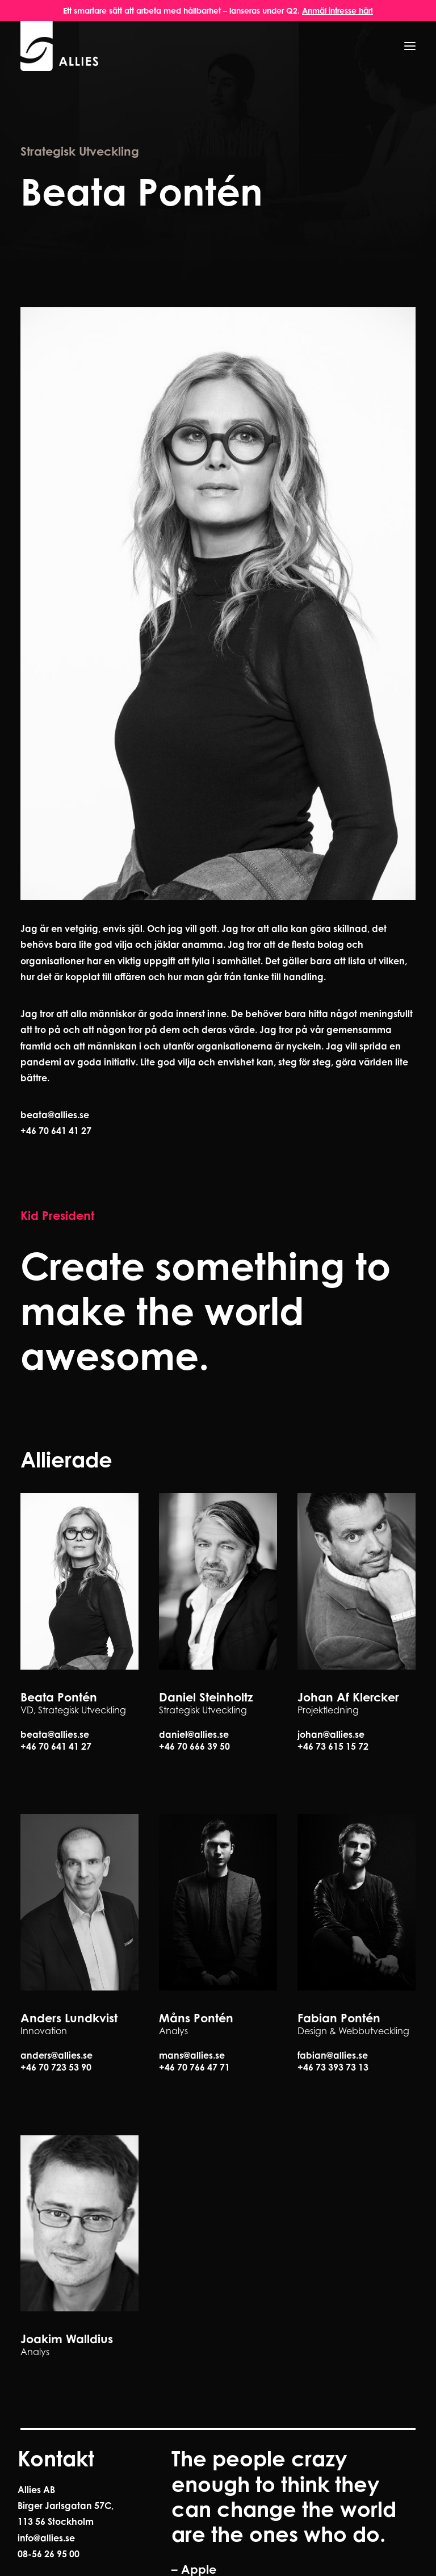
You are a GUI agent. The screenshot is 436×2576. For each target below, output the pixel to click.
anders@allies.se (56, 2055)
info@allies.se (46, 2538)
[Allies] (59, 46)
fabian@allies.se (332, 2055)
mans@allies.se (192, 2055)
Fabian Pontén (338, 2017)
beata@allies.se (54, 1114)
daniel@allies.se (194, 1734)
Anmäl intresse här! (337, 10)
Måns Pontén (196, 2017)
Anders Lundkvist (69, 2017)
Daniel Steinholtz (206, 1697)
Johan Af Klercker (348, 1697)
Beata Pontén (58, 1697)
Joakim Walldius (66, 2338)
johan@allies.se (330, 1734)
